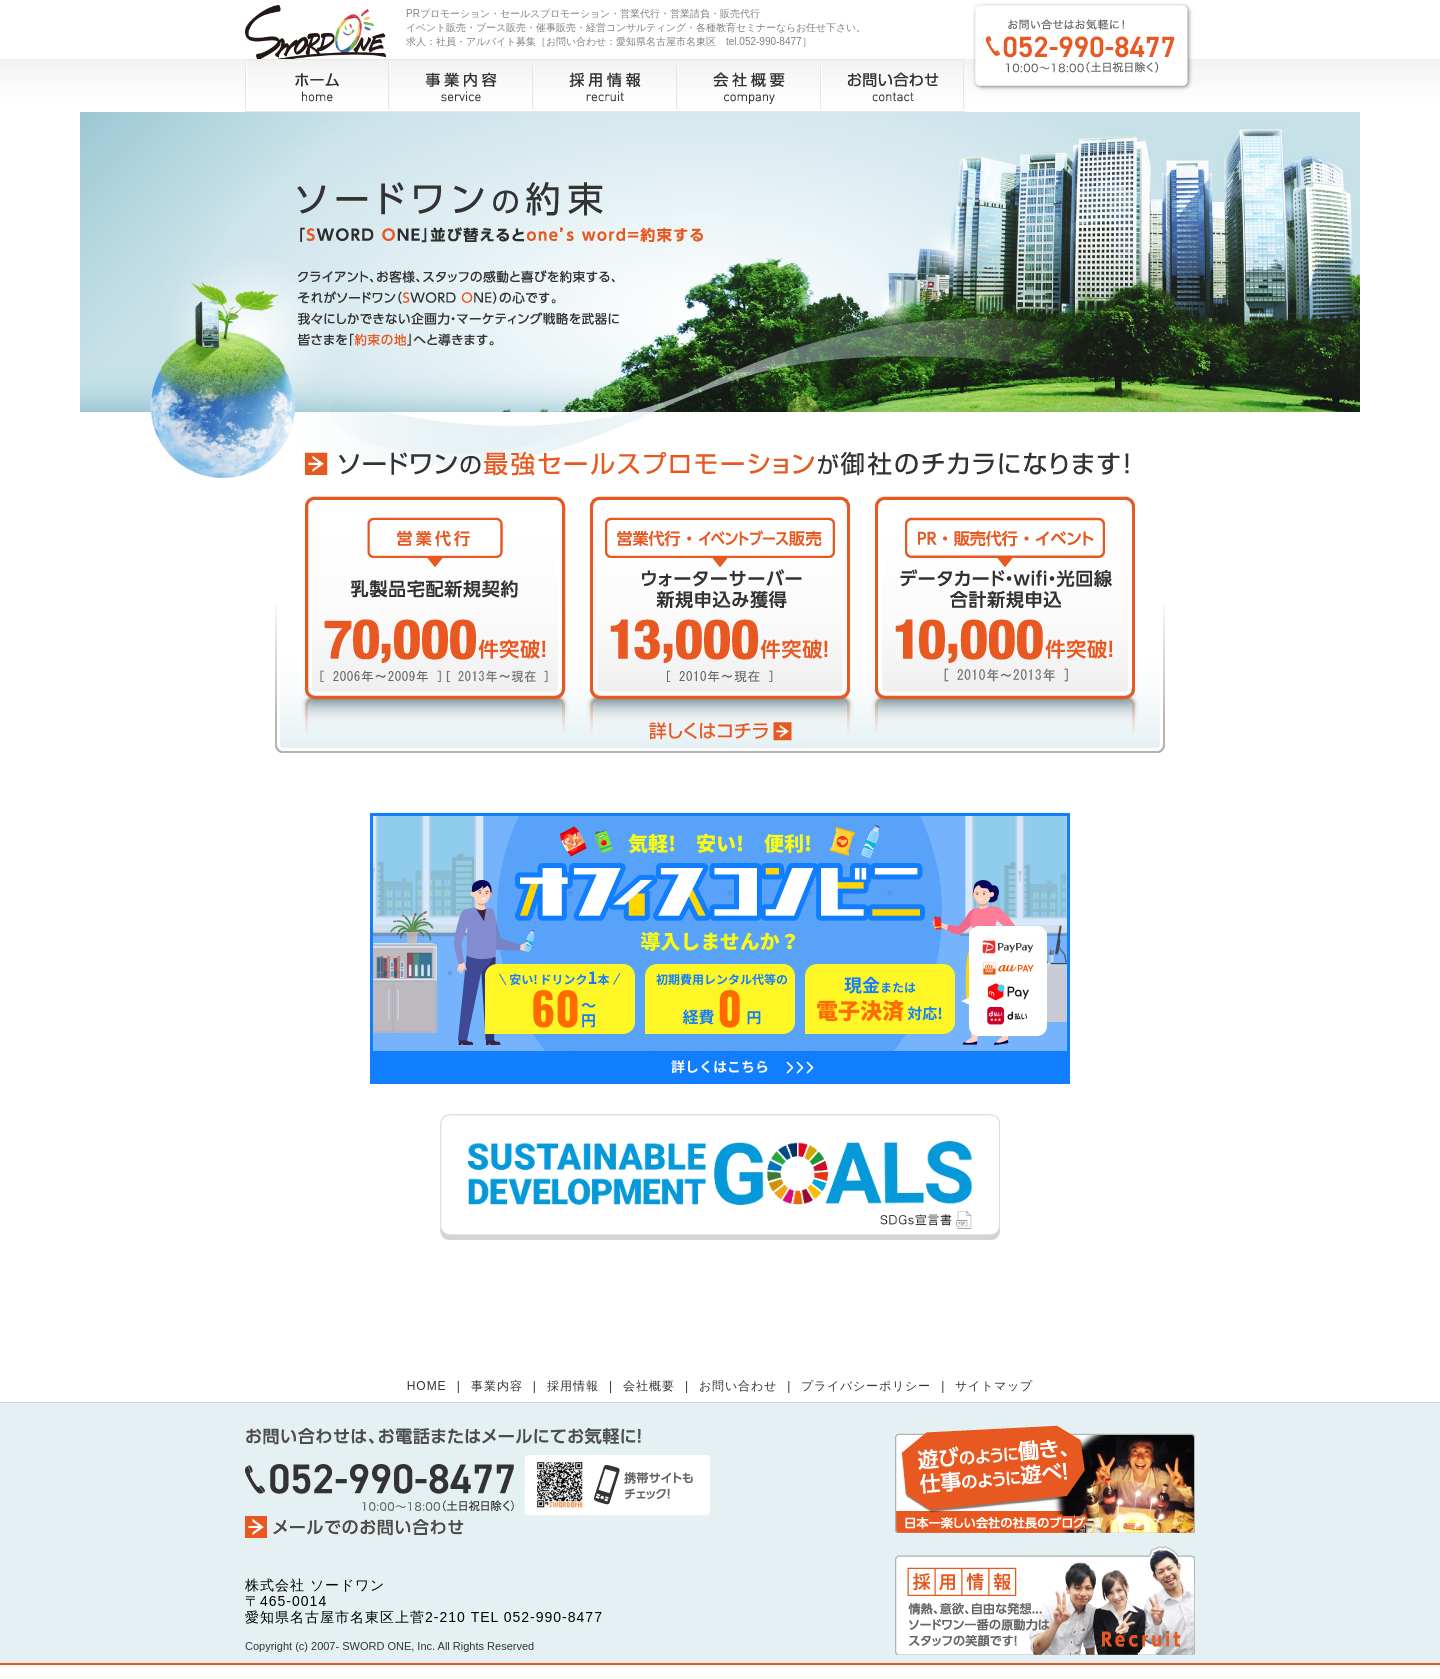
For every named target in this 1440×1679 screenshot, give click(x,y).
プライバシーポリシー (866, 1386)
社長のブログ (1045, 1478)
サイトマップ (994, 1386)
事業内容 (461, 85)
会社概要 (749, 85)
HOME (427, 1386)
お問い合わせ (892, 85)
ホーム (317, 85)
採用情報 (605, 85)
